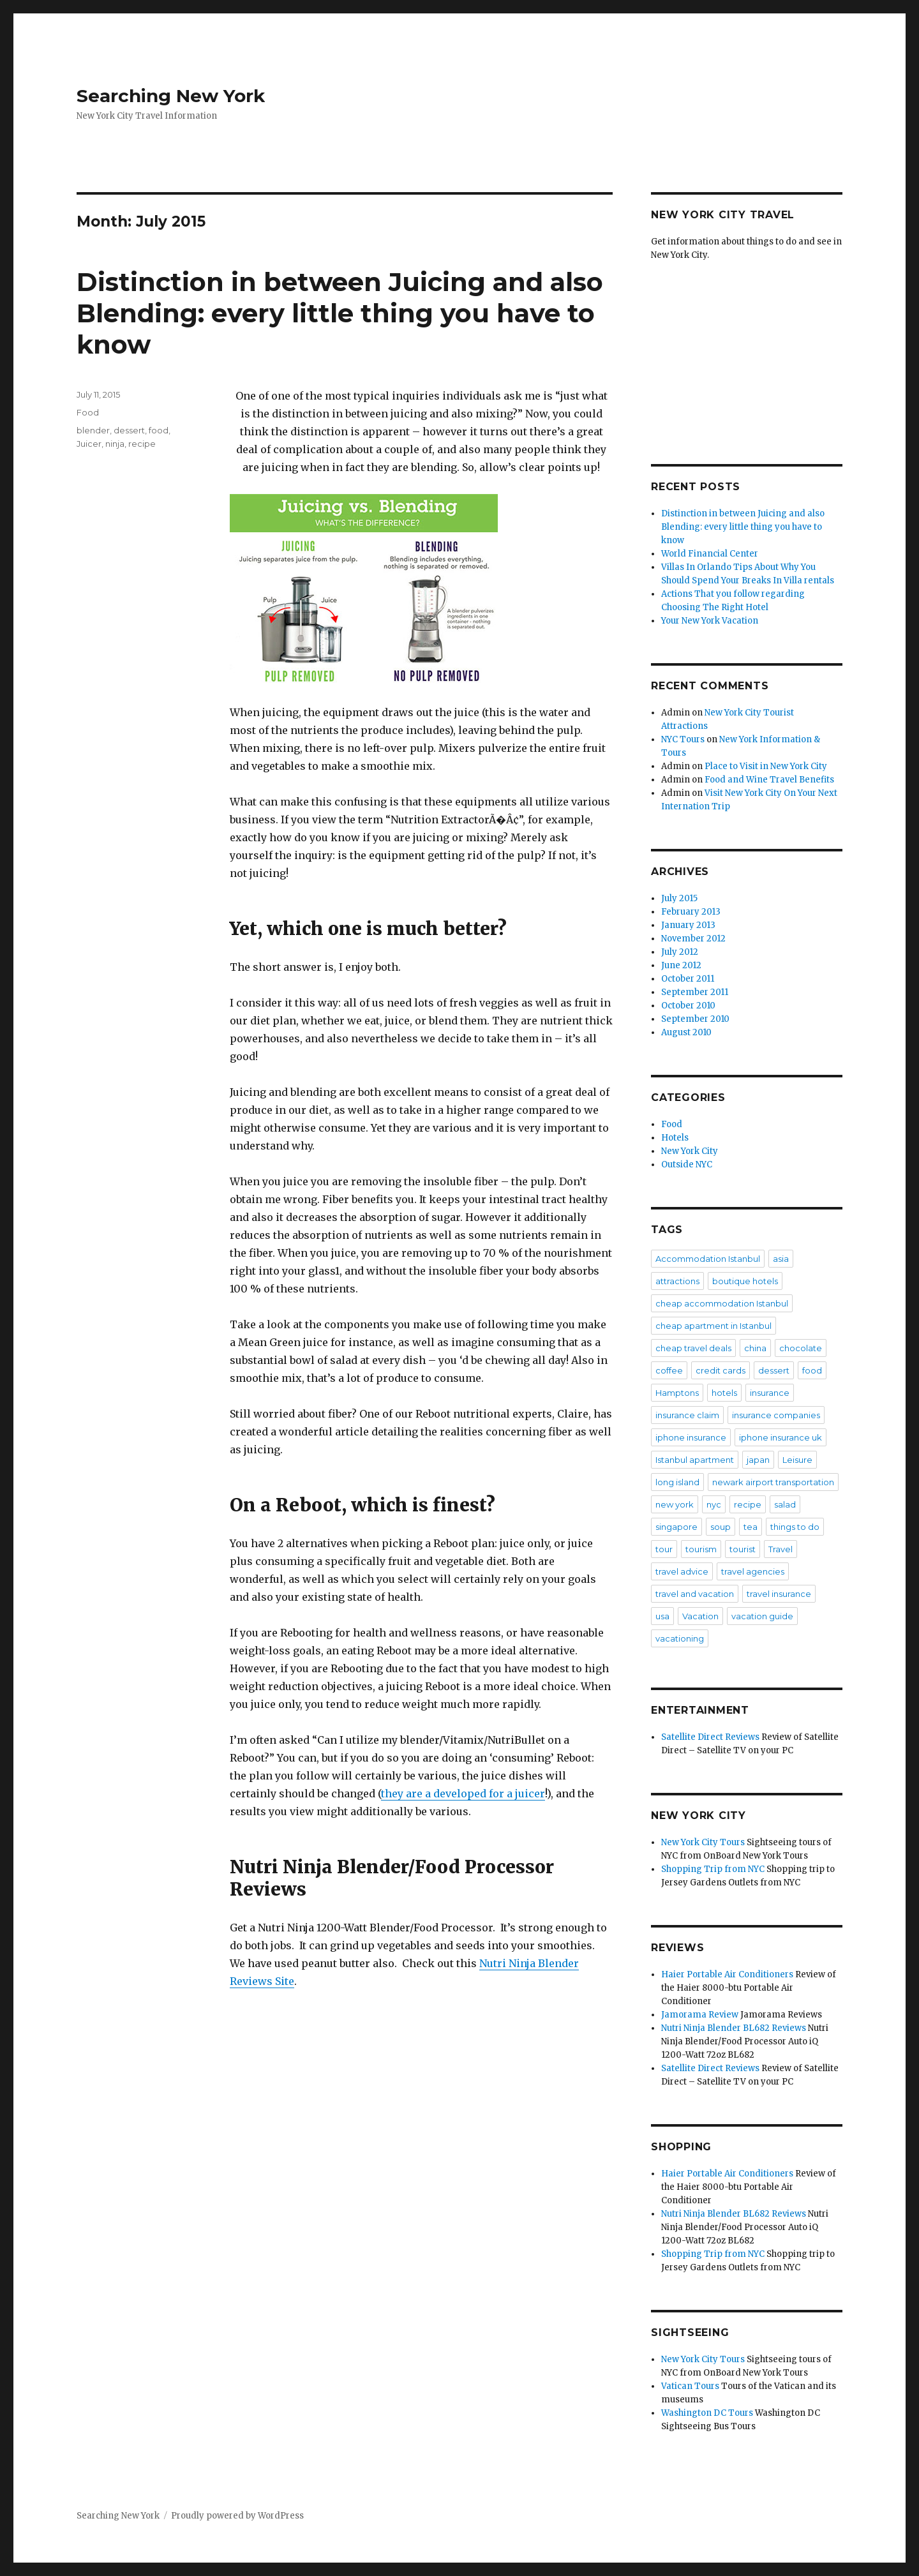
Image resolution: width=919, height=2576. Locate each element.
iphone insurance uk (780, 1437)
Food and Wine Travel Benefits (769, 779)
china (755, 1348)
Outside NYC (686, 1164)
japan (758, 1460)
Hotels (675, 1137)
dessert (129, 430)
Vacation (700, 1616)
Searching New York (171, 96)
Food (88, 412)
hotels (724, 1393)
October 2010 (688, 1005)
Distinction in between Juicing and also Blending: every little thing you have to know (340, 313)
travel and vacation (694, 1594)
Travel (780, 1549)
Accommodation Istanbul (707, 1259)
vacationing (679, 1638)
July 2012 (679, 952)
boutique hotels (745, 1281)
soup (720, 1527)
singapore (676, 1527)
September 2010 (695, 1019)
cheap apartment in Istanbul (713, 1326)
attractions (677, 1281)
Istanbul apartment (694, 1460)
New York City (689, 1151)
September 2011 (694, 992)
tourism (701, 1549)
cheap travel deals (693, 1348)
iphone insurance (690, 1437)
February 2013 (691, 911)
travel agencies (752, 1571)
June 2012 (681, 965)
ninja (114, 443)
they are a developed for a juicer (463, 1793)
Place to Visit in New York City (766, 766)
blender (93, 430)
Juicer (89, 443)
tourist (742, 1549)
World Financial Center (709, 553)
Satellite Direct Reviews (710, 1737)
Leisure (797, 1460)
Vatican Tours (690, 2386)
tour (664, 1549)
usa (662, 1616)
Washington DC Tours (707, 2413)
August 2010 (686, 1032)
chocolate (800, 1348)
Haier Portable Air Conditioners (727, 1974)
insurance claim (687, 1415)
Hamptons (677, 1393)
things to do (794, 1527)
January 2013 (688, 925)
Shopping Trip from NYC (713, 1869)
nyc (713, 1504)
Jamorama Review (699, 2014)
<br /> (746, 351)
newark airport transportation (773, 1482)
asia (781, 1259)
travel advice (681, 1571)
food (158, 430)
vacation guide (762, 1616)
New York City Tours (703, 1842)
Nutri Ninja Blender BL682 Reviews (733, 2028)
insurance (769, 1393)
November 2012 (693, 938)
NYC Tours (683, 739)
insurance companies (776, 1415)
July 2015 (679, 898)
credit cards (720, 1370)
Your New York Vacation (709, 620)
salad (785, 1504)
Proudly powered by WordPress (237, 2515)
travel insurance (779, 1594)
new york (674, 1504)
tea (750, 1527)
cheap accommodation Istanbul (721, 1303)
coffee (669, 1370)
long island (677, 1482)
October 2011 (687, 978)
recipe (142, 443)
